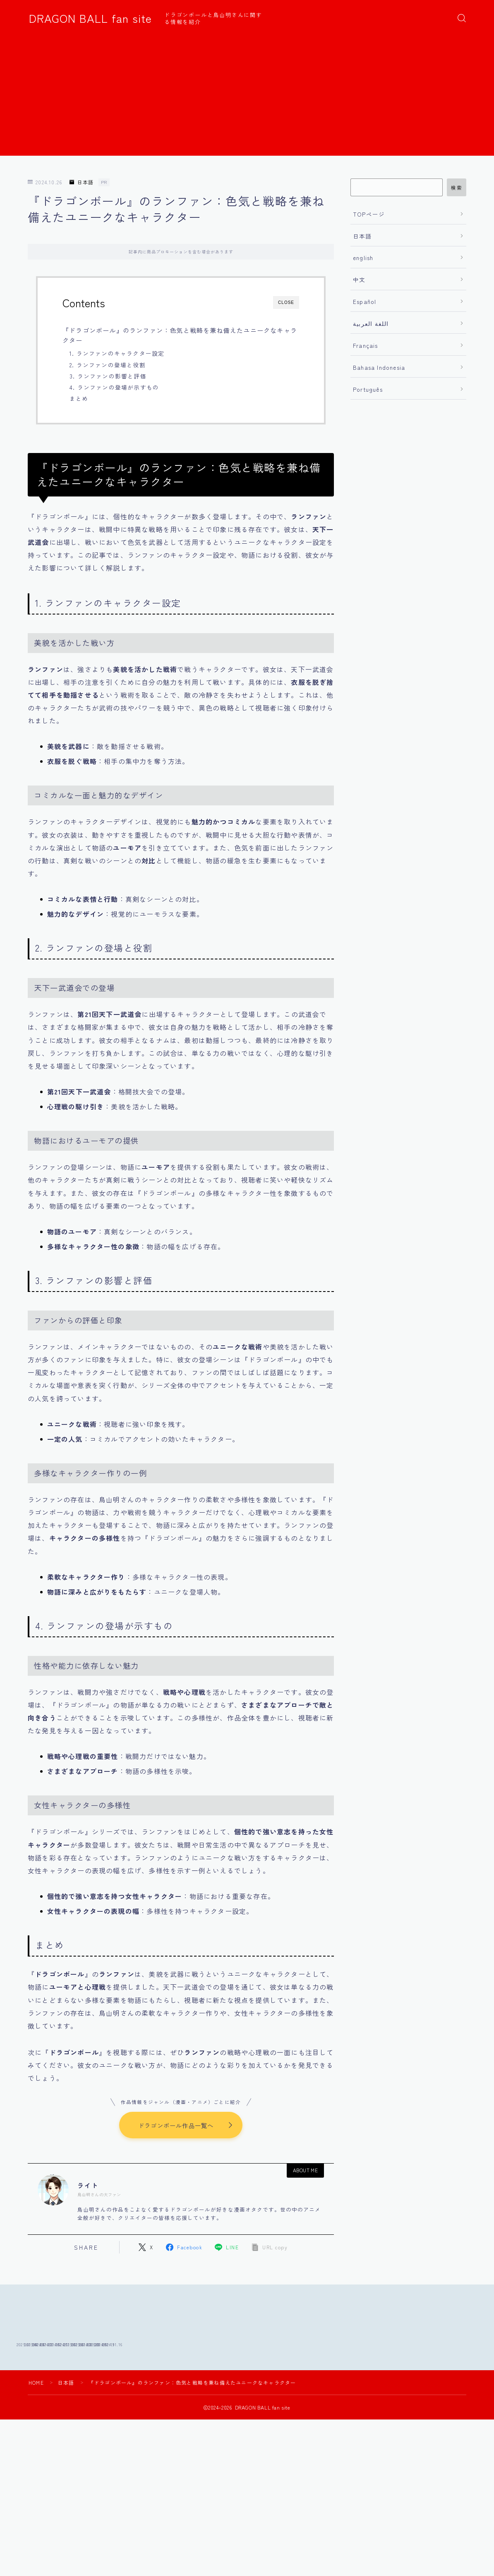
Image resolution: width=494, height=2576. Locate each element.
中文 (359, 279)
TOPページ (369, 214)
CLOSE (286, 302)
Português (368, 389)
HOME (36, 2442)
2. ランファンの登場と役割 (108, 365)
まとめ (79, 398)
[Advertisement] (247, 98)
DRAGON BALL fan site (90, 18)
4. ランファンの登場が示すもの (114, 387)
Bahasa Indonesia (379, 367)
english (363, 257)
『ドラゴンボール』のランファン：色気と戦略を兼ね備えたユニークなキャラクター (179, 335)
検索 (456, 187)
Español (364, 301)
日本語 (82, 182)
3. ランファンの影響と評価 (108, 376)
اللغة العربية (371, 323)
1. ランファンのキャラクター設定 (117, 353)
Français (365, 345)
